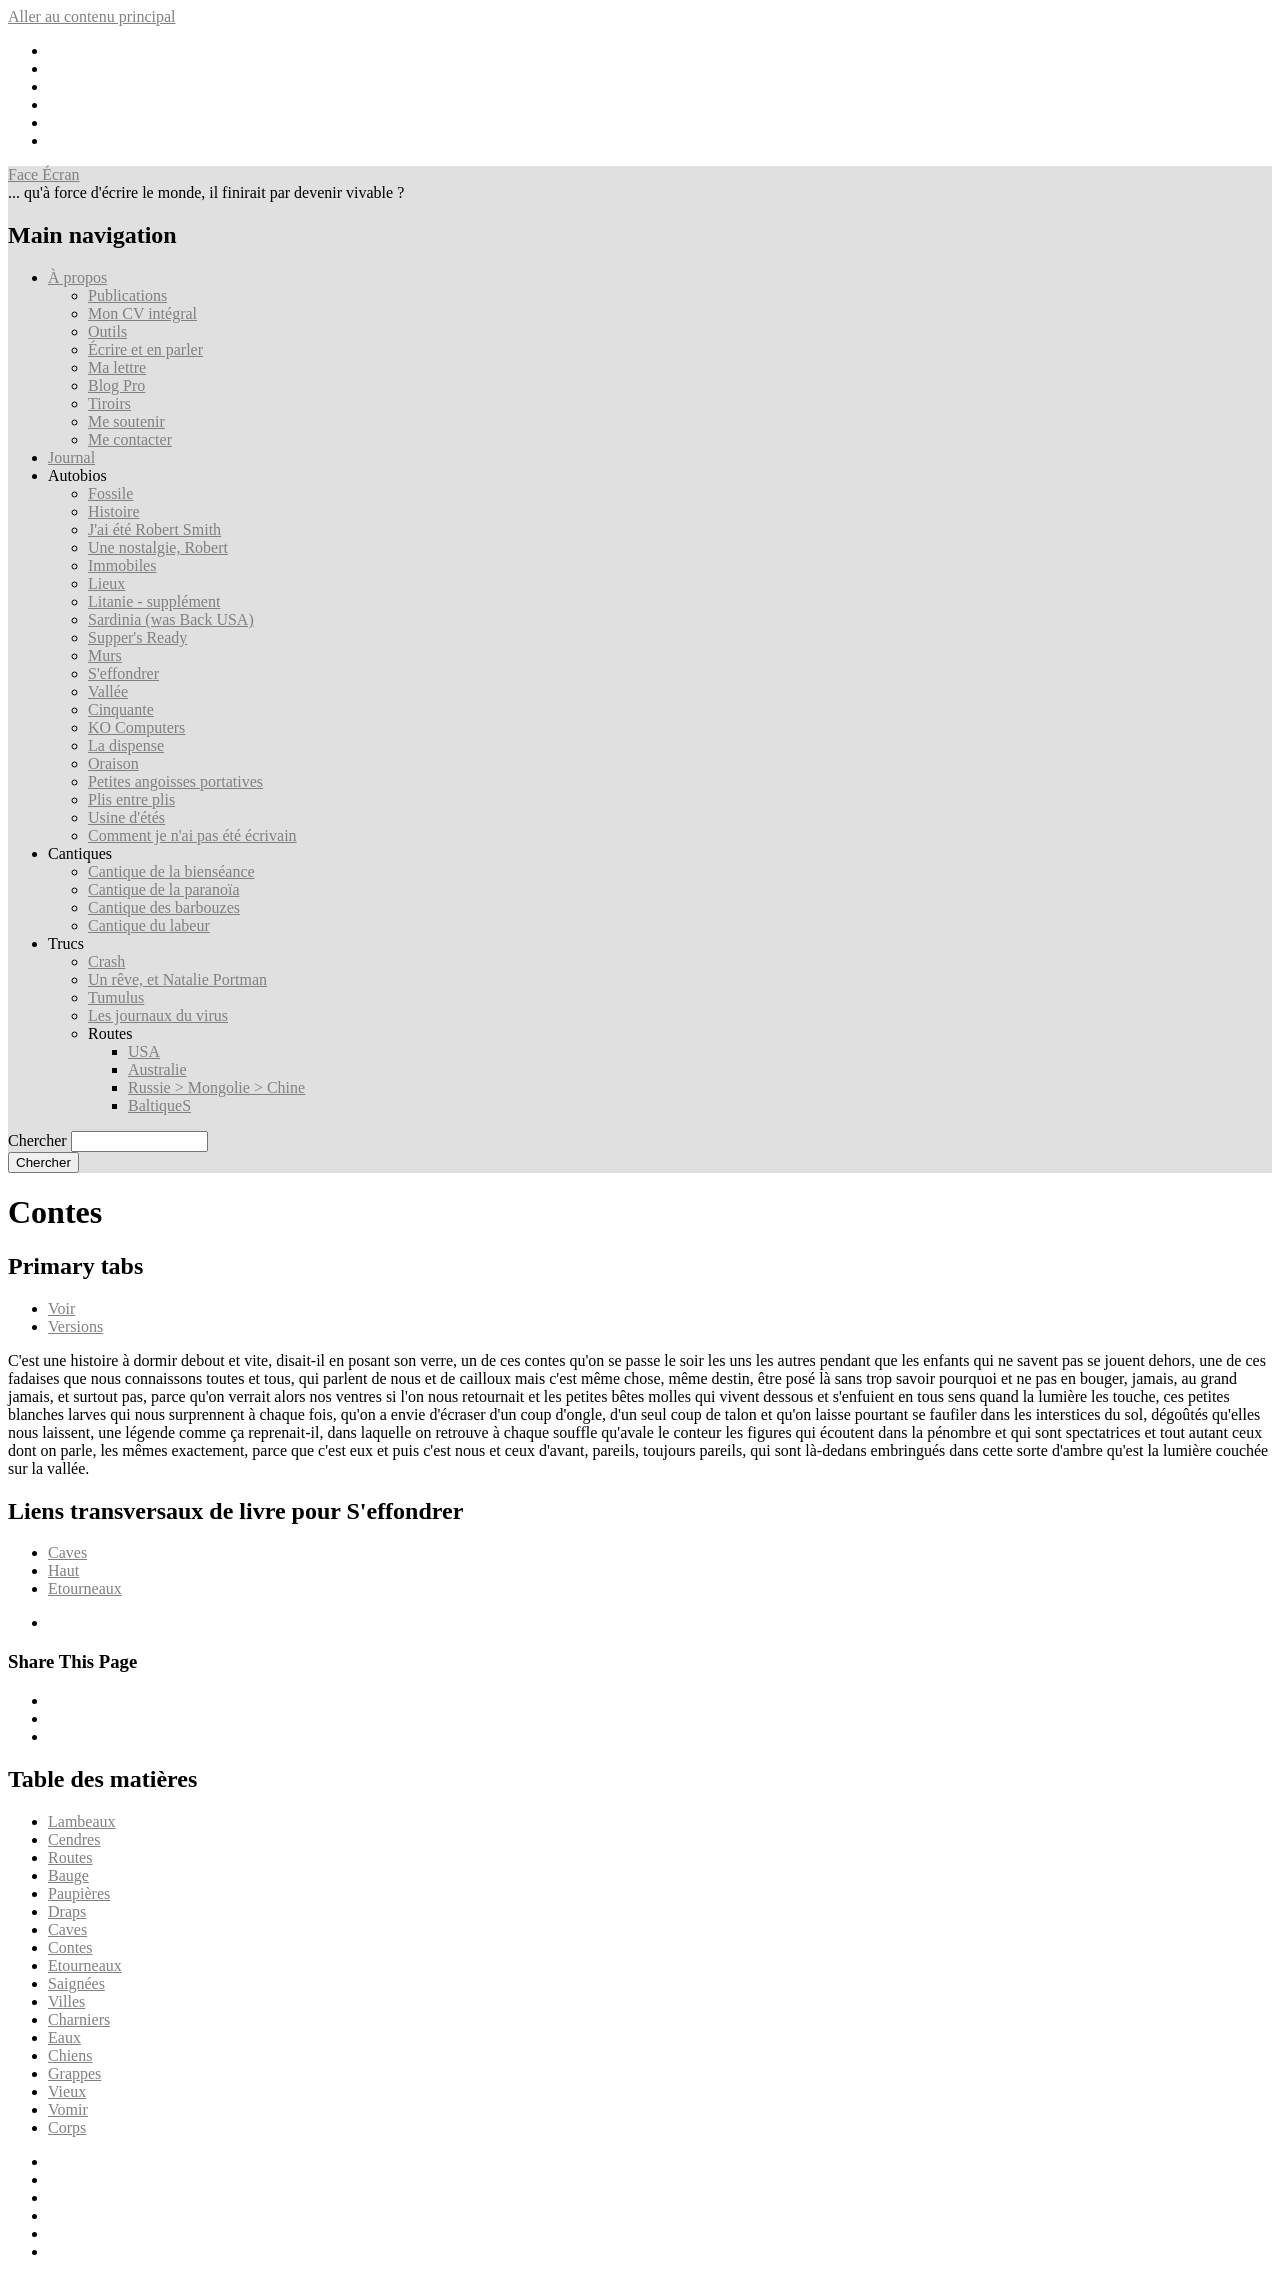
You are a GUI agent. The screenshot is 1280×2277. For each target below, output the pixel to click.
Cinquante (121, 709)
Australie (157, 1069)
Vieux (67, 2091)
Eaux (64, 2037)
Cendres (74, 1839)
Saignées (76, 1983)
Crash (106, 961)
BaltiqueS (159, 1105)
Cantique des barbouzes (164, 907)
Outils (107, 331)
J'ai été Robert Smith (154, 529)
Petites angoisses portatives (175, 781)
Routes (70, 1857)
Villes (66, 2001)
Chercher (37, 1140)
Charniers (79, 2019)
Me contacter (130, 439)
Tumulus (116, 997)
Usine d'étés (126, 817)
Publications (127, 295)
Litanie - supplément (154, 601)
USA (144, 1051)
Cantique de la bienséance (171, 871)
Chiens (70, 2055)
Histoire (114, 511)
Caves (67, 1552)
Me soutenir (126, 421)
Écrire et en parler (145, 349)
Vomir (68, 2109)
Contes (70, 1947)
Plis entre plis (131, 799)
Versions (75, 1326)
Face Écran (44, 174)
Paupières (79, 1893)
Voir (61, 1308)
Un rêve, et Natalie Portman (177, 979)
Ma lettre (117, 367)
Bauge (68, 1875)
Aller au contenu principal (92, 16)
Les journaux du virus (158, 1015)
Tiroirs (109, 403)
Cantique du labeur (149, 925)
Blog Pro (116, 385)
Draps (67, 1911)
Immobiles (122, 565)
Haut (63, 1570)
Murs (105, 655)
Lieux (106, 583)
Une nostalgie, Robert (158, 547)
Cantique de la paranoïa (164, 889)
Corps (67, 2127)
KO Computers (136, 727)
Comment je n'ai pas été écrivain (192, 835)
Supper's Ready (137, 637)
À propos (77, 277)
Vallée (108, 691)
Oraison (113, 763)
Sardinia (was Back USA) (171, 619)
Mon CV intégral (142, 313)
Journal (71, 457)
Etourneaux (85, 1588)
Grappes (74, 2073)
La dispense (126, 745)
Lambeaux (82, 1821)
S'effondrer (123, 673)
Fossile (110, 493)
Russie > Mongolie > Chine (216, 1087)
